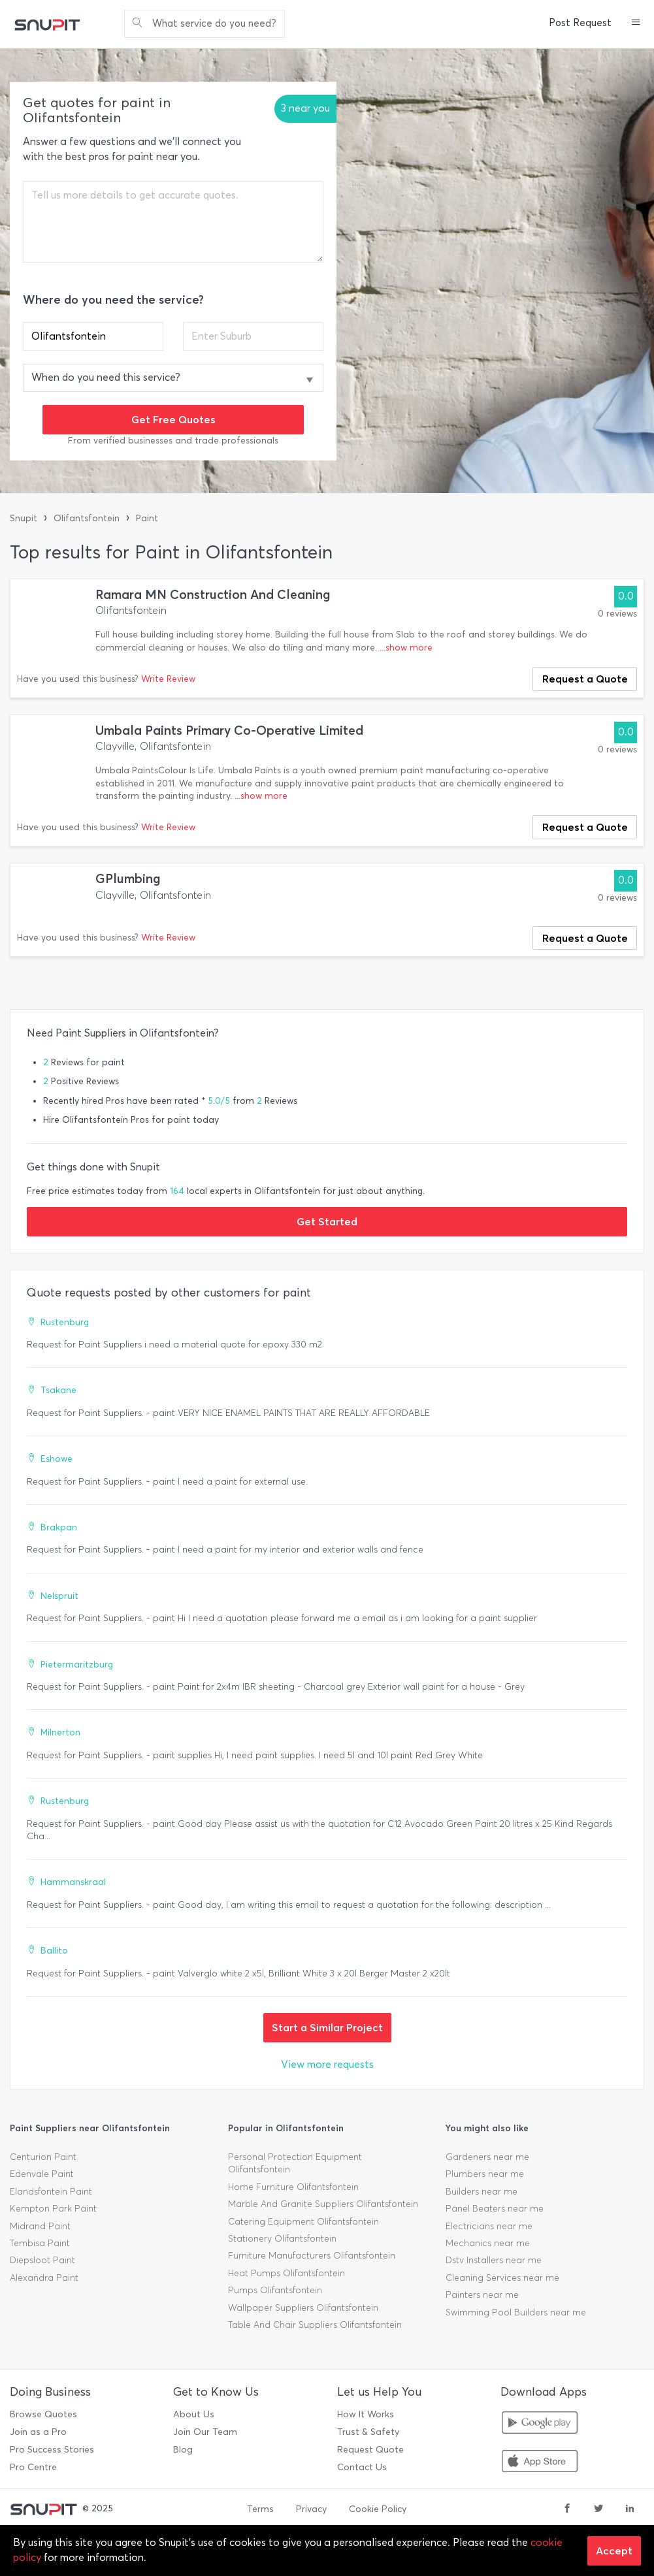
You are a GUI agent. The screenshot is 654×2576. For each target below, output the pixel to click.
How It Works (365, 2414)
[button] (636, 23)
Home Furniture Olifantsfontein (293, 2187)
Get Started (327, 1221)
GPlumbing (128, 878)
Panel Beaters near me (495, 2208)
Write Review (168, 678)
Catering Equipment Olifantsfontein (303, 2221)
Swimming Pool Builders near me (516, 2312)
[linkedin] (629, 2509)
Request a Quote (585, 678)
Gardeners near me (487, 2157)
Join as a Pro (38, 2432)
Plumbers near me (485, 2174)
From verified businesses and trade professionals (173, 440)
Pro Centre (33, 2467)
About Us (193, 2414)
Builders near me (481, 2191)
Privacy (311, 2509)
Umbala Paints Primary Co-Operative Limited (229, 730)
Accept (614, 2550)
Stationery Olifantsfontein (282, 2238)
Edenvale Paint (42, 2174)
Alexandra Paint (44, 2277)
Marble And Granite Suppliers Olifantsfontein (323, 2204)
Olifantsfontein (87, 518)
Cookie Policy (377, 2509)
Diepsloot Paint (42, 2260)
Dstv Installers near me (494, 2260)
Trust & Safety (368, 2432)
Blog (183, 2449)
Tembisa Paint (40, 2243)
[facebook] (567, 2509)
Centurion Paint (43, 2157)
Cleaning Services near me (502, 2277)
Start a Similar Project (327, 2027)
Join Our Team (205, 2432)
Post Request (580, 23)
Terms (260, 2509)
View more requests (327, 2064)
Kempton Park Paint (53, 2208)
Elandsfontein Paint (51, 2191)
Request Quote (370, 2449)
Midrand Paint (40, 2226)
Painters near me (482, 2294)
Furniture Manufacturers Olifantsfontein (311, 2255)
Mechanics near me (488, 2243)
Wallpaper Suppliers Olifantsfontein (303, 2307)
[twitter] (598, 2509)
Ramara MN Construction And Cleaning (213, 594)
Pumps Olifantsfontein (275, 2290)
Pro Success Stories (52, 2449)
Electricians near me (489, 2226)
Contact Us (362, 2467)
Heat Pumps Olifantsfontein (286, 2273)
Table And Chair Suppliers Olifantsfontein (315, 2324)
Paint (147, 518)
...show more (406, 647)
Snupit (23, 518)
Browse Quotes (43, 2414)
